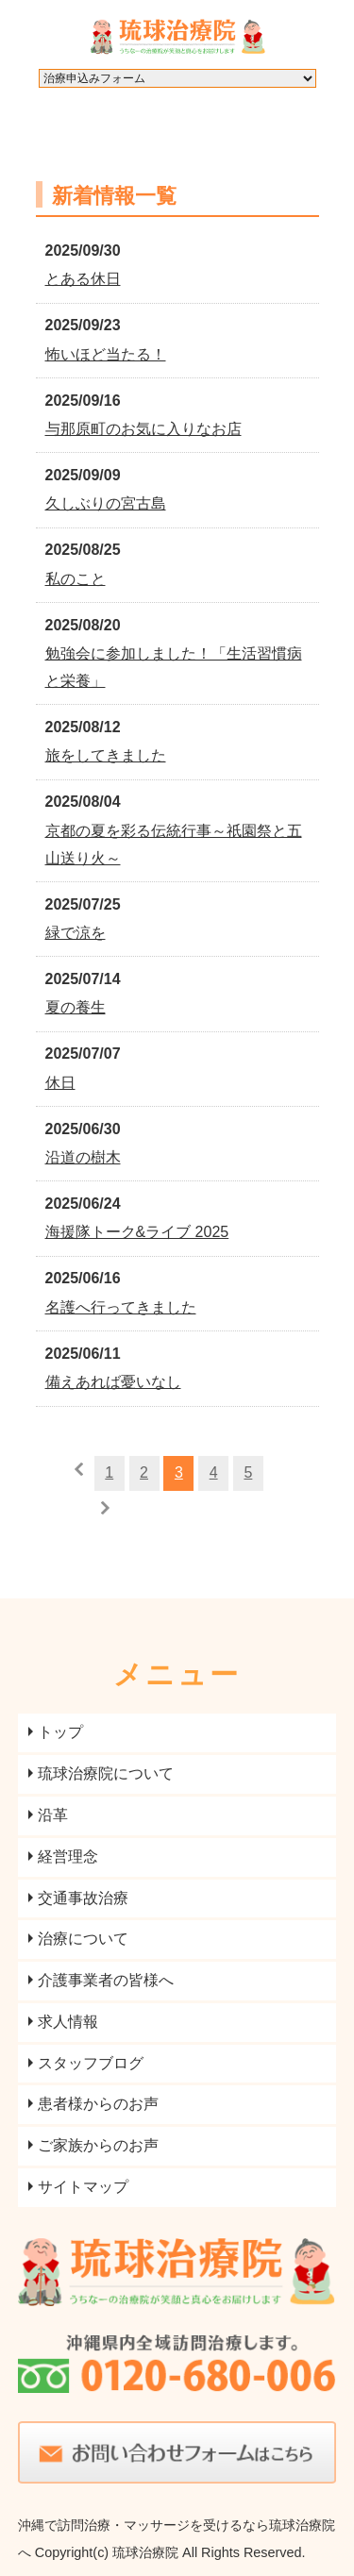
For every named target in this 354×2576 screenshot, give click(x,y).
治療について (83, 1939)
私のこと (75, 579)
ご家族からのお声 (98, 2145)
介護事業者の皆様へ (106, 1980)
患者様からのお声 (98, 2104)
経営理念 (68, 1856)
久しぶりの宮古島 (105, 503)
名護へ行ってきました (120, 1307)
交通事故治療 (83, 1898)
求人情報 (68, 2022)
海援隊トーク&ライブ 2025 (137, 1232)
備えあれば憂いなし (113, 1382)
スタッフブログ (90, 2063)
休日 (60, 1083)
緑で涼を (75, 933)
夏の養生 (75, 1007)
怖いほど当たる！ (105, 354)
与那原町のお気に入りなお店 (143, 429)
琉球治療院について (106, 1773)
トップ (60, 1732)
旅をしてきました (105, 755)
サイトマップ (83, 2187)
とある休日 (83, 279)
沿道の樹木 (83, 1157)
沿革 (53, 1815)
